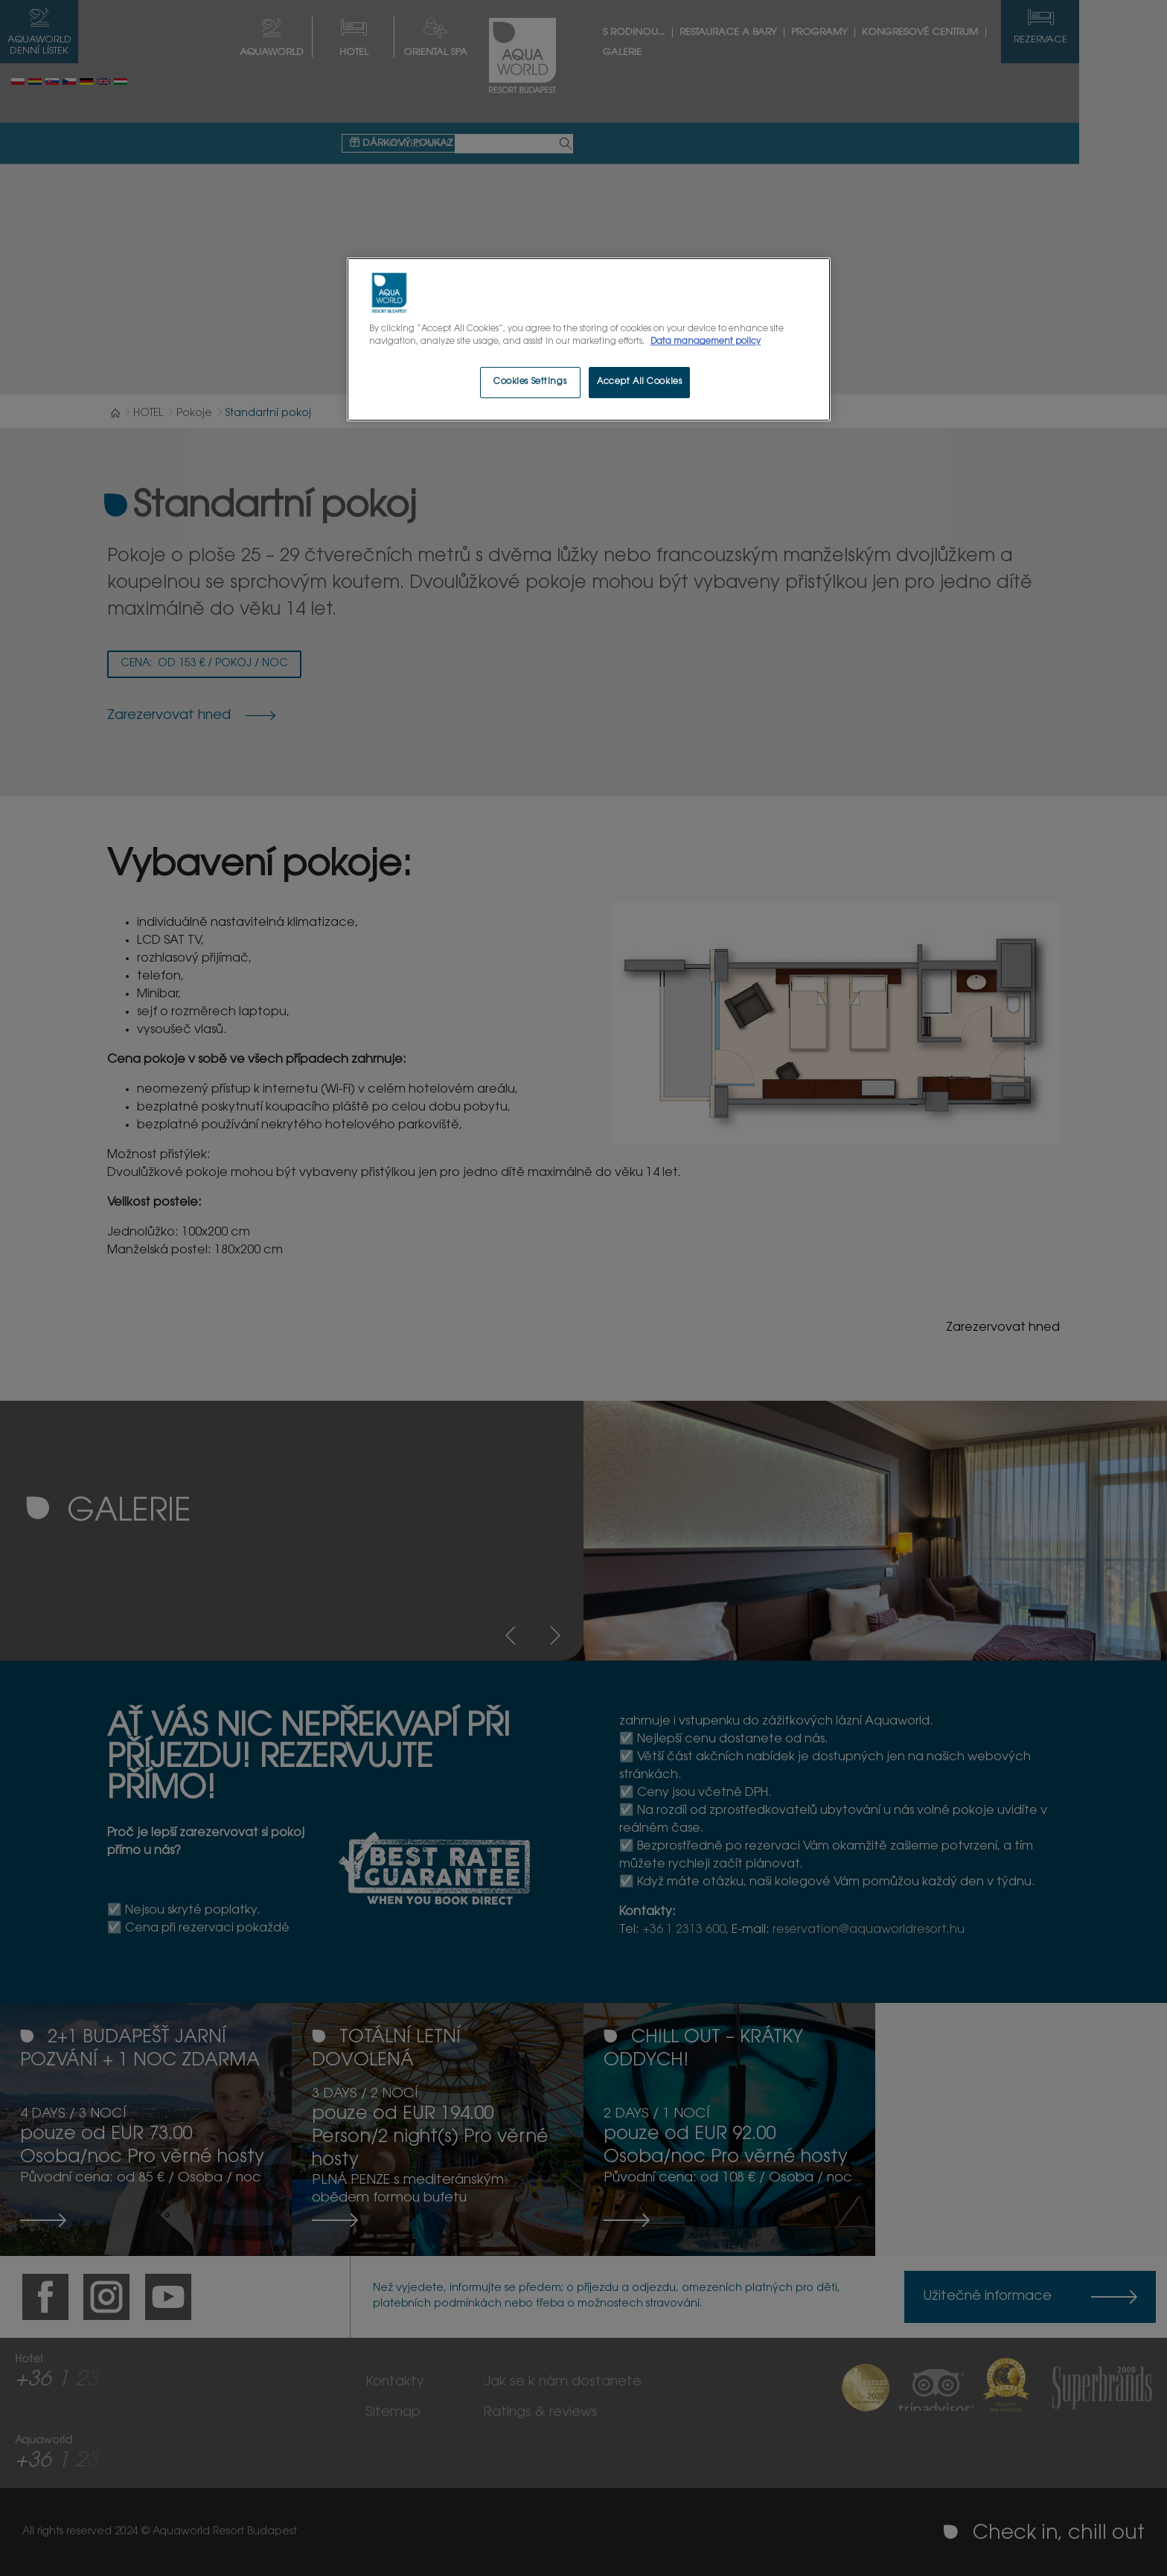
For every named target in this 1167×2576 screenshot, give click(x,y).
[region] (589, 339)
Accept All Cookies (639, 382)
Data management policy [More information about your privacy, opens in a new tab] (705, 342)
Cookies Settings (529, 382)
